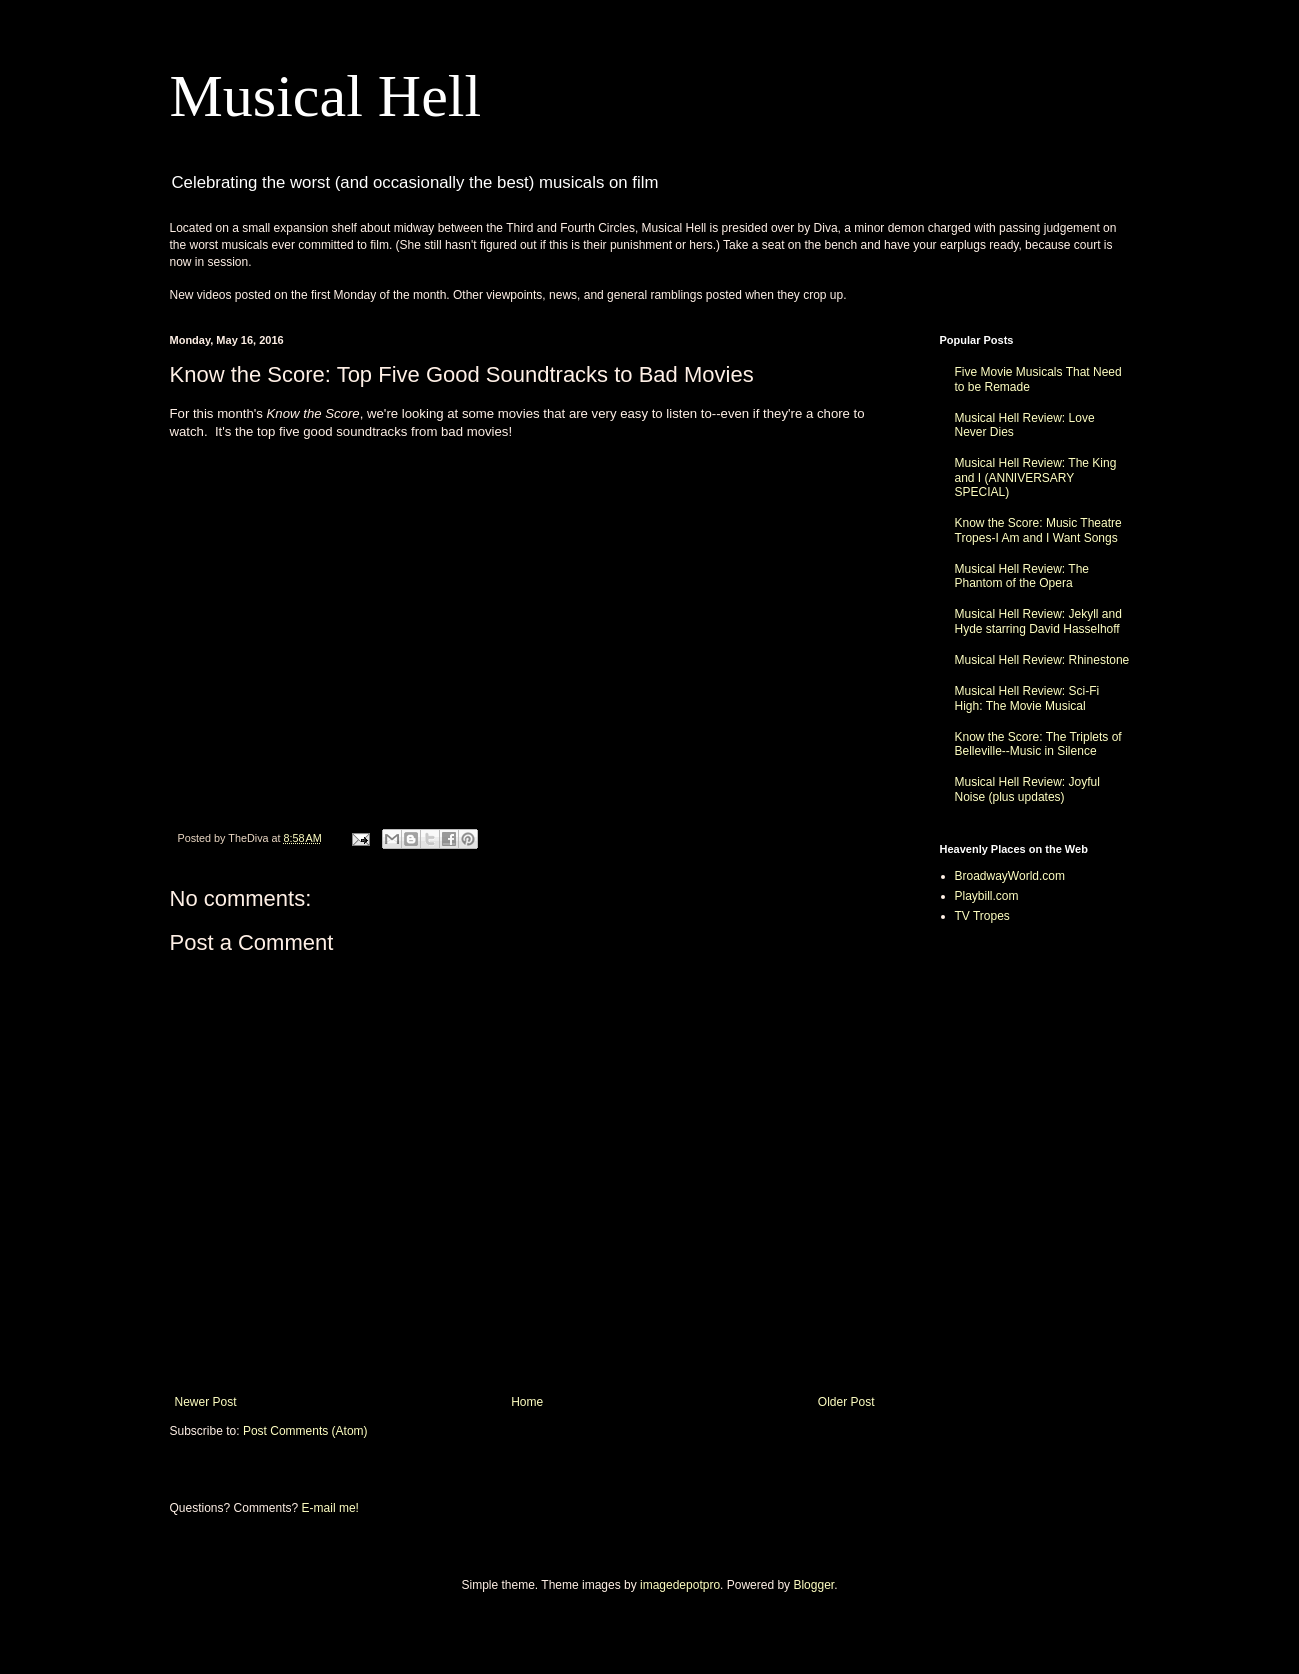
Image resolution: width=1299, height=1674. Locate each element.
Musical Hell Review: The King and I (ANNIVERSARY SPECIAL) (1036, 477)
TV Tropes (982, 916)
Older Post (846, 1402)
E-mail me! (330, 1508)
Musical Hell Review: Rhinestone (1042, 660)
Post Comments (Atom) (305, 1431)
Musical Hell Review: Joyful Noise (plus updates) (1027, 789)
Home (527, 1402)
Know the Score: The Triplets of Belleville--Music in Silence (1038, 744)
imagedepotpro (680, 1585)
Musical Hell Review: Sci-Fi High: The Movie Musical (1027, 698)
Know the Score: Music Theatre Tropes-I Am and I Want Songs (1038, 530)
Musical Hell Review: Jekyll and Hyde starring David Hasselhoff (1038, 621)
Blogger (813, 1585)
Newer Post (206, 1402)
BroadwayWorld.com (1010, 876)
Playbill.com (987, 896)
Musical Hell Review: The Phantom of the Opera (1022, 576)
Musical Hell (326, 96)
